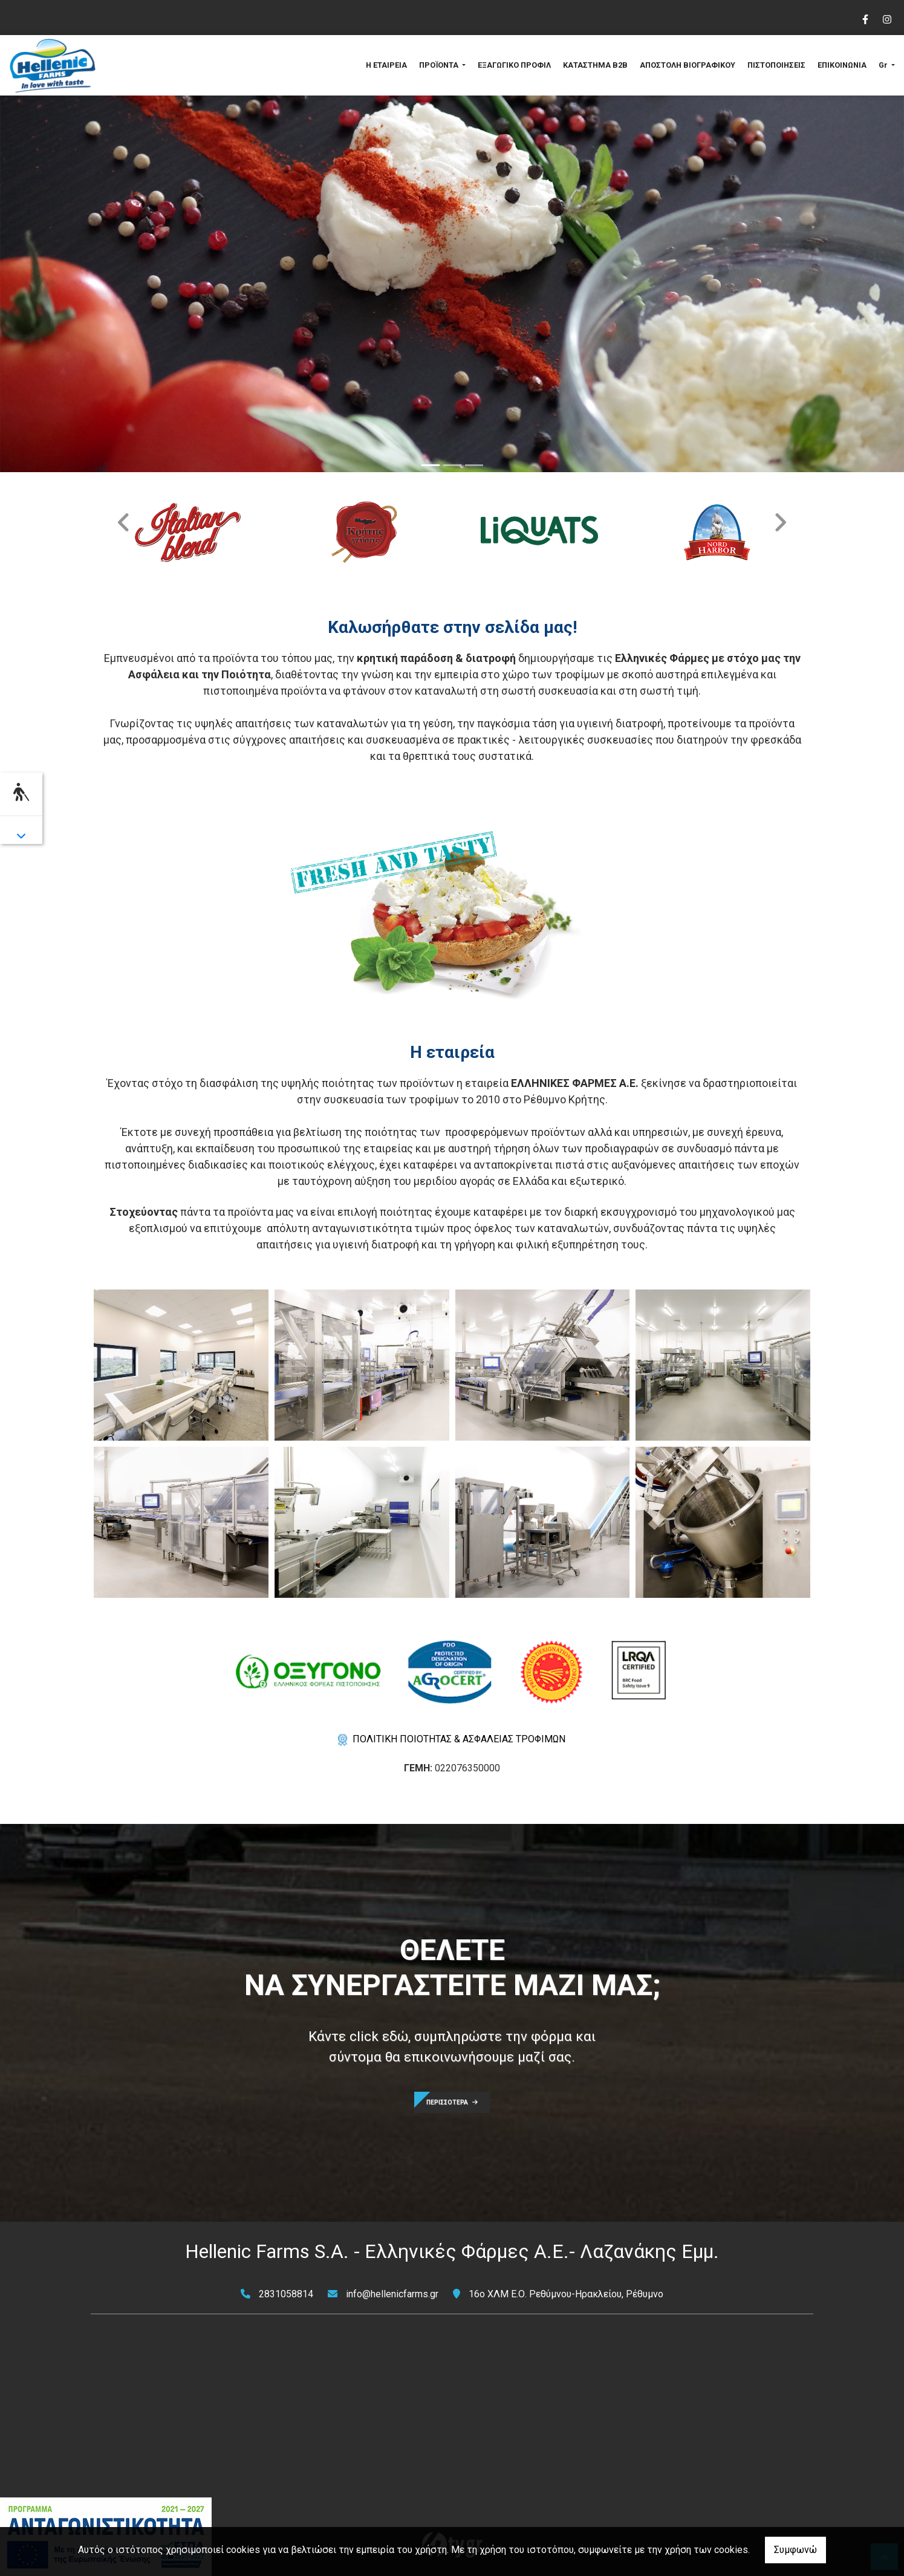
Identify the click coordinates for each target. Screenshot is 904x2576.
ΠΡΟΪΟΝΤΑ (439, 65)
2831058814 (286, 2294)
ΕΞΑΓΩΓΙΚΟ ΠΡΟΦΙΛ (514, 65)
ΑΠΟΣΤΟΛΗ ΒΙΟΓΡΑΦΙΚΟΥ (687, 65)
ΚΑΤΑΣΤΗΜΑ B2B (595, 65)
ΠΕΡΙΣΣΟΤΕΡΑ (452, 2102)
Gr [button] (884, 65)
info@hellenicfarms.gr (392, 2294)
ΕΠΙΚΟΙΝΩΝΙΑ (842, 65)
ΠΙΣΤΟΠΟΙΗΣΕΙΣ (776, 65)
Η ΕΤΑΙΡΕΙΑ (386, 65)
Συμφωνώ (795, 2549)
